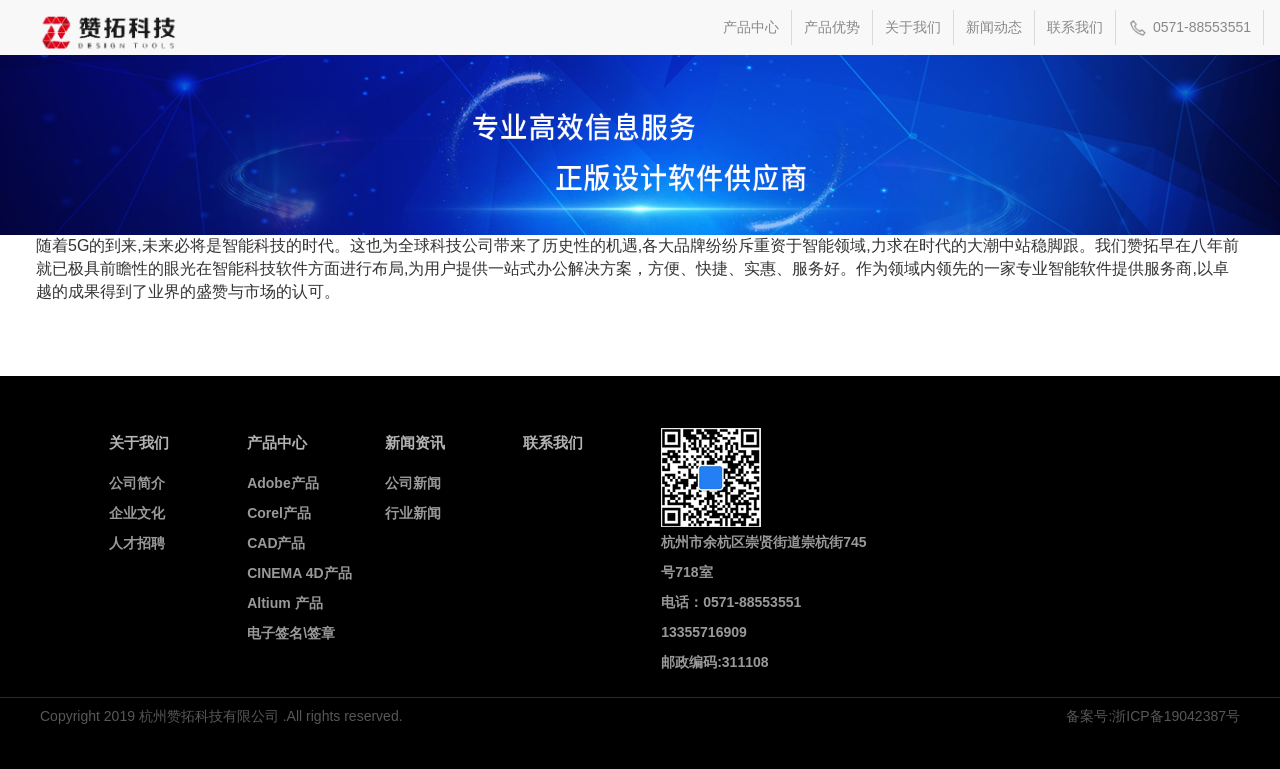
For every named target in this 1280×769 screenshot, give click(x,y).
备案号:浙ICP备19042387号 (1153, 716)
